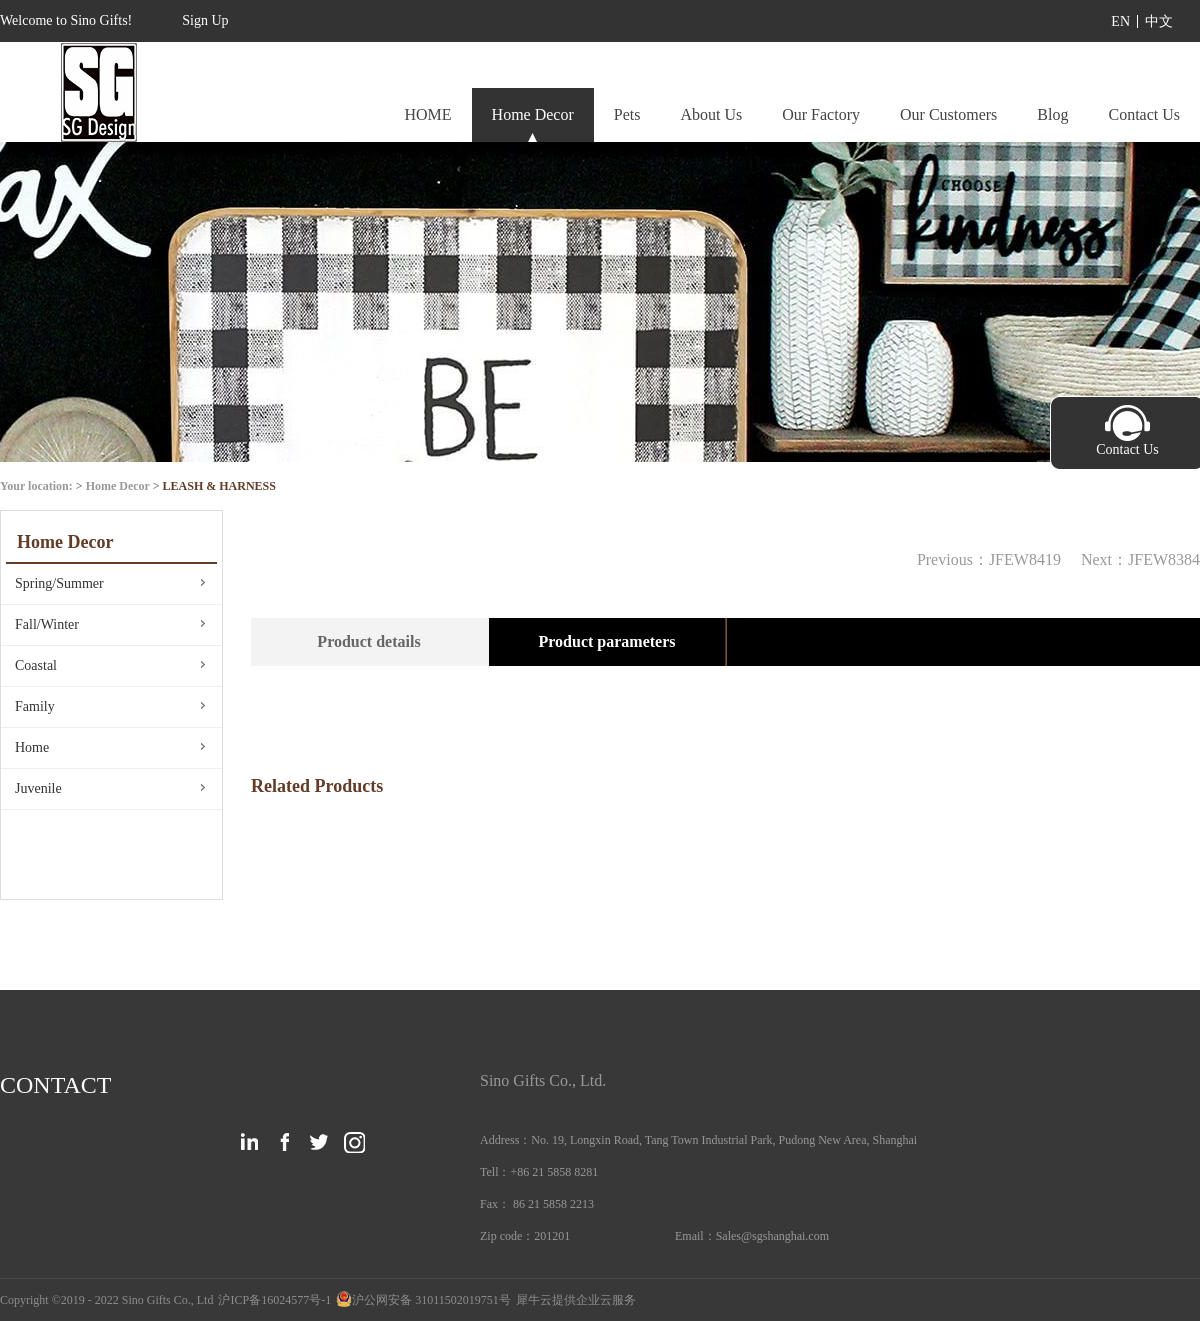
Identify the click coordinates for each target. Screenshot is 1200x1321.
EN (1120, 21)
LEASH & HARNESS (219, 486)
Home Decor (118, 486)
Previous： (989, 559)
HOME (427, 114)
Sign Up (205, 20)
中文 (1159, 21)
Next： (1140, 559)
